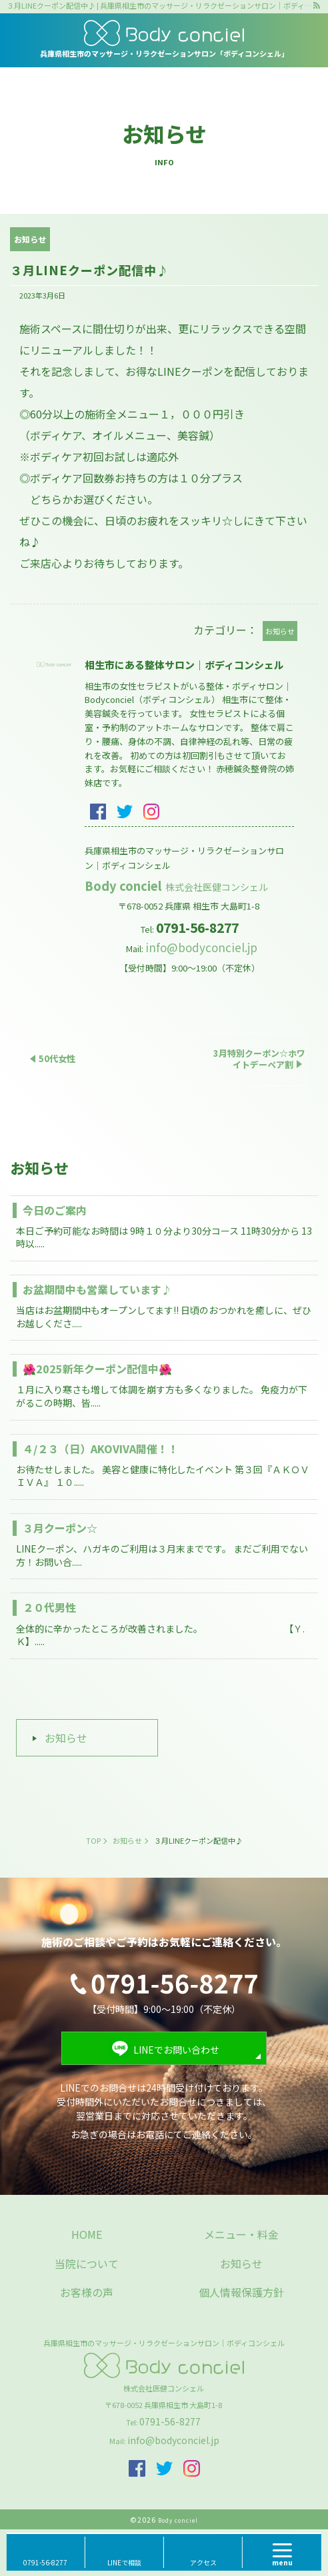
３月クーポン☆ (60, 1528)
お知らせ (66, 1738)
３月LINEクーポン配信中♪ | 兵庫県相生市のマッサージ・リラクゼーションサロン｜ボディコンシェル (159, 5)
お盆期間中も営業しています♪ (97, 1289)
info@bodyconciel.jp (201, 947)
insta (151, 812)
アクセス (203, 2562)
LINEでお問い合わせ (176, 2049)
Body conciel (177, 885)
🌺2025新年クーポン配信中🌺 (97, 1369)
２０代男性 (49, 1607)
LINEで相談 (124, 2562)
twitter (125, 812)
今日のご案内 (55, 1210)
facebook (98, 812)
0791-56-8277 (170, 2421)
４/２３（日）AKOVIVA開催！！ (101, 1449)
